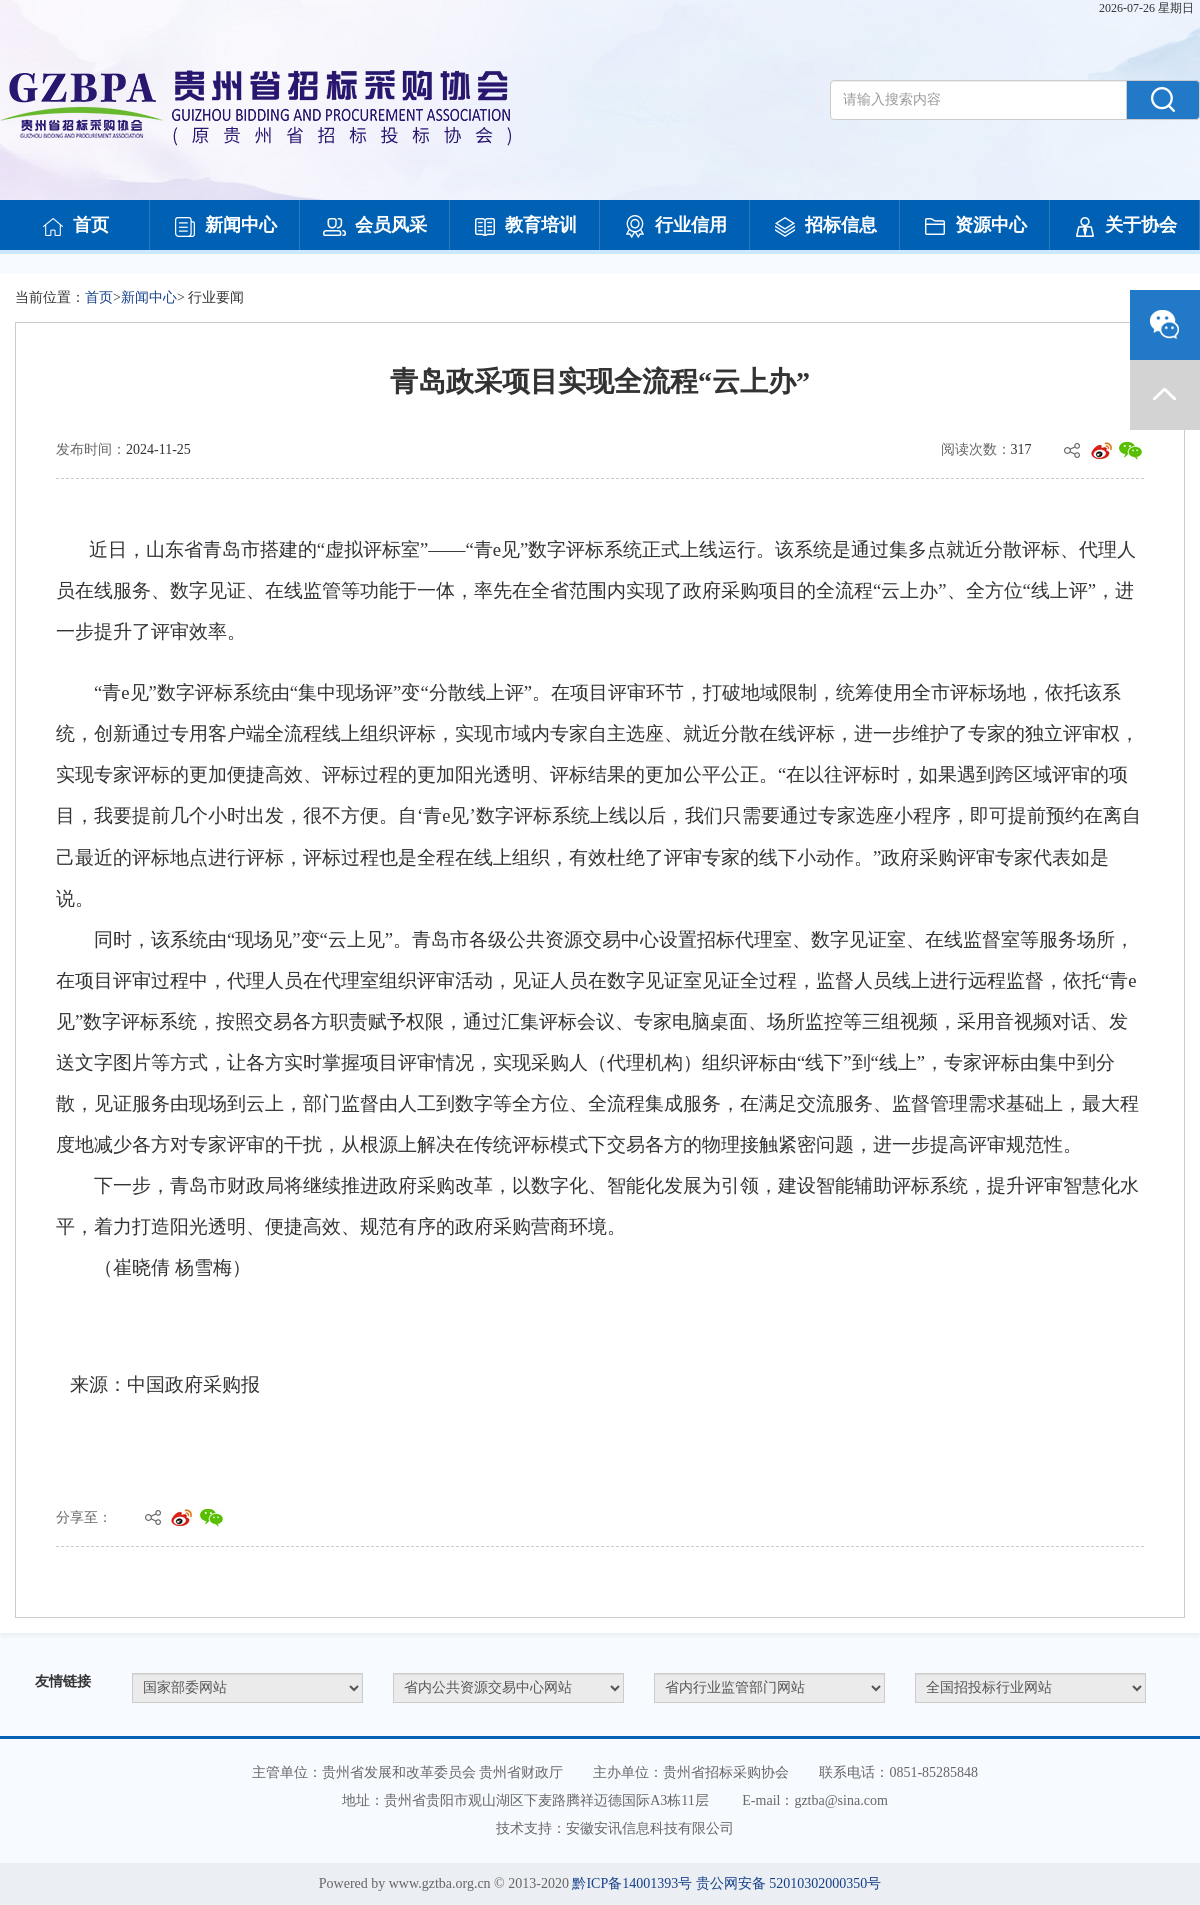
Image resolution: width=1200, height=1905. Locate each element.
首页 (75, 227)
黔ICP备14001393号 (632, 1883)
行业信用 (675, 227)
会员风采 (375, 227)
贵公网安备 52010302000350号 (789, 1883)
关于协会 (1125, 227)
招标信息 (825, 227)
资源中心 (975, 227)
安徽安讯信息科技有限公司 (650, 1828)
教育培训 (525, 227)
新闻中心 (225, 227)
